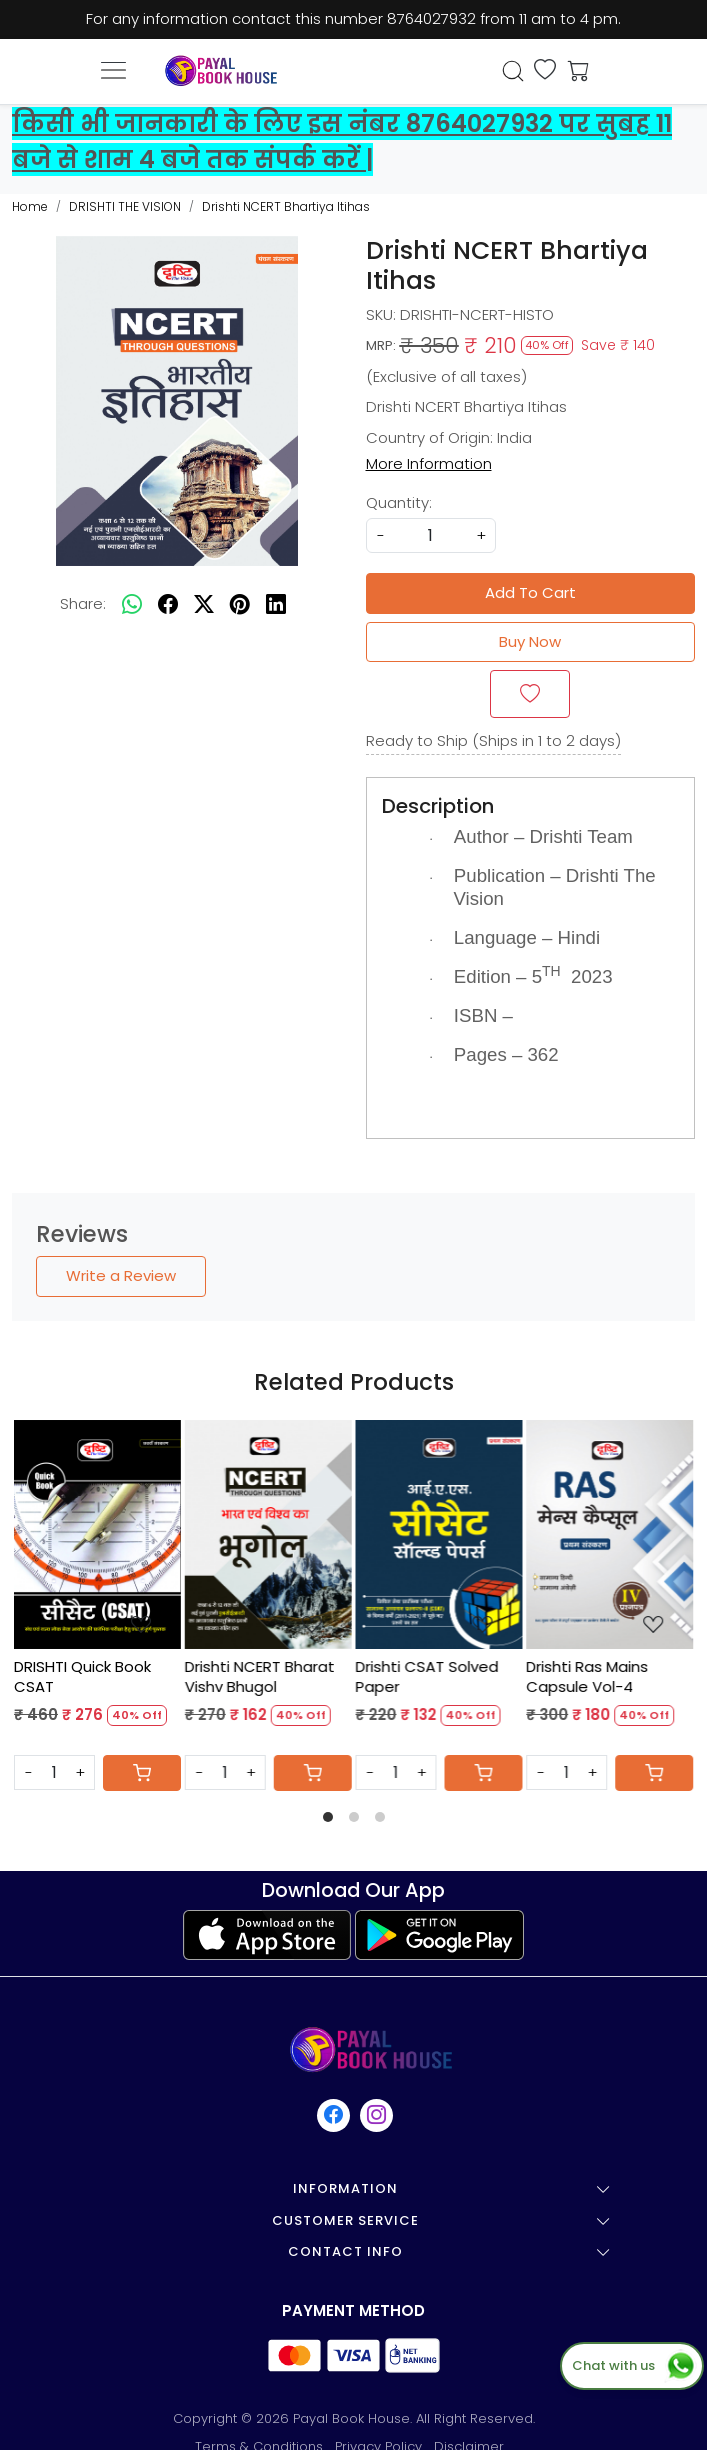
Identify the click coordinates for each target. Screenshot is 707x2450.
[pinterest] (240, 605)
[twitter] (204, 605)
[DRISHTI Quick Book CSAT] (97, 1534)
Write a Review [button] (121, 1275)
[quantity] (431, 535)
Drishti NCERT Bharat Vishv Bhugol (260, 1676)
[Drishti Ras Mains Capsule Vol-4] (609, 1534)
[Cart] (142, 1773)
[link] (513, 71)
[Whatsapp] (132, 605)
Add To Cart (530, 592)
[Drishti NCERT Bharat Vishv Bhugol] (268, 1534)
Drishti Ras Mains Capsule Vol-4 (587, 1676)
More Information (429, 463)
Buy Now (530, 641)
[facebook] (168, 605)
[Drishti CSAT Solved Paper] (439, 1534)
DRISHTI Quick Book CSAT (82, 1676)
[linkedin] (276, 605)
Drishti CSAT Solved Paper (427, 1676)
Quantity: (399, 502)
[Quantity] (54, 1772)
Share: (83, 603)
